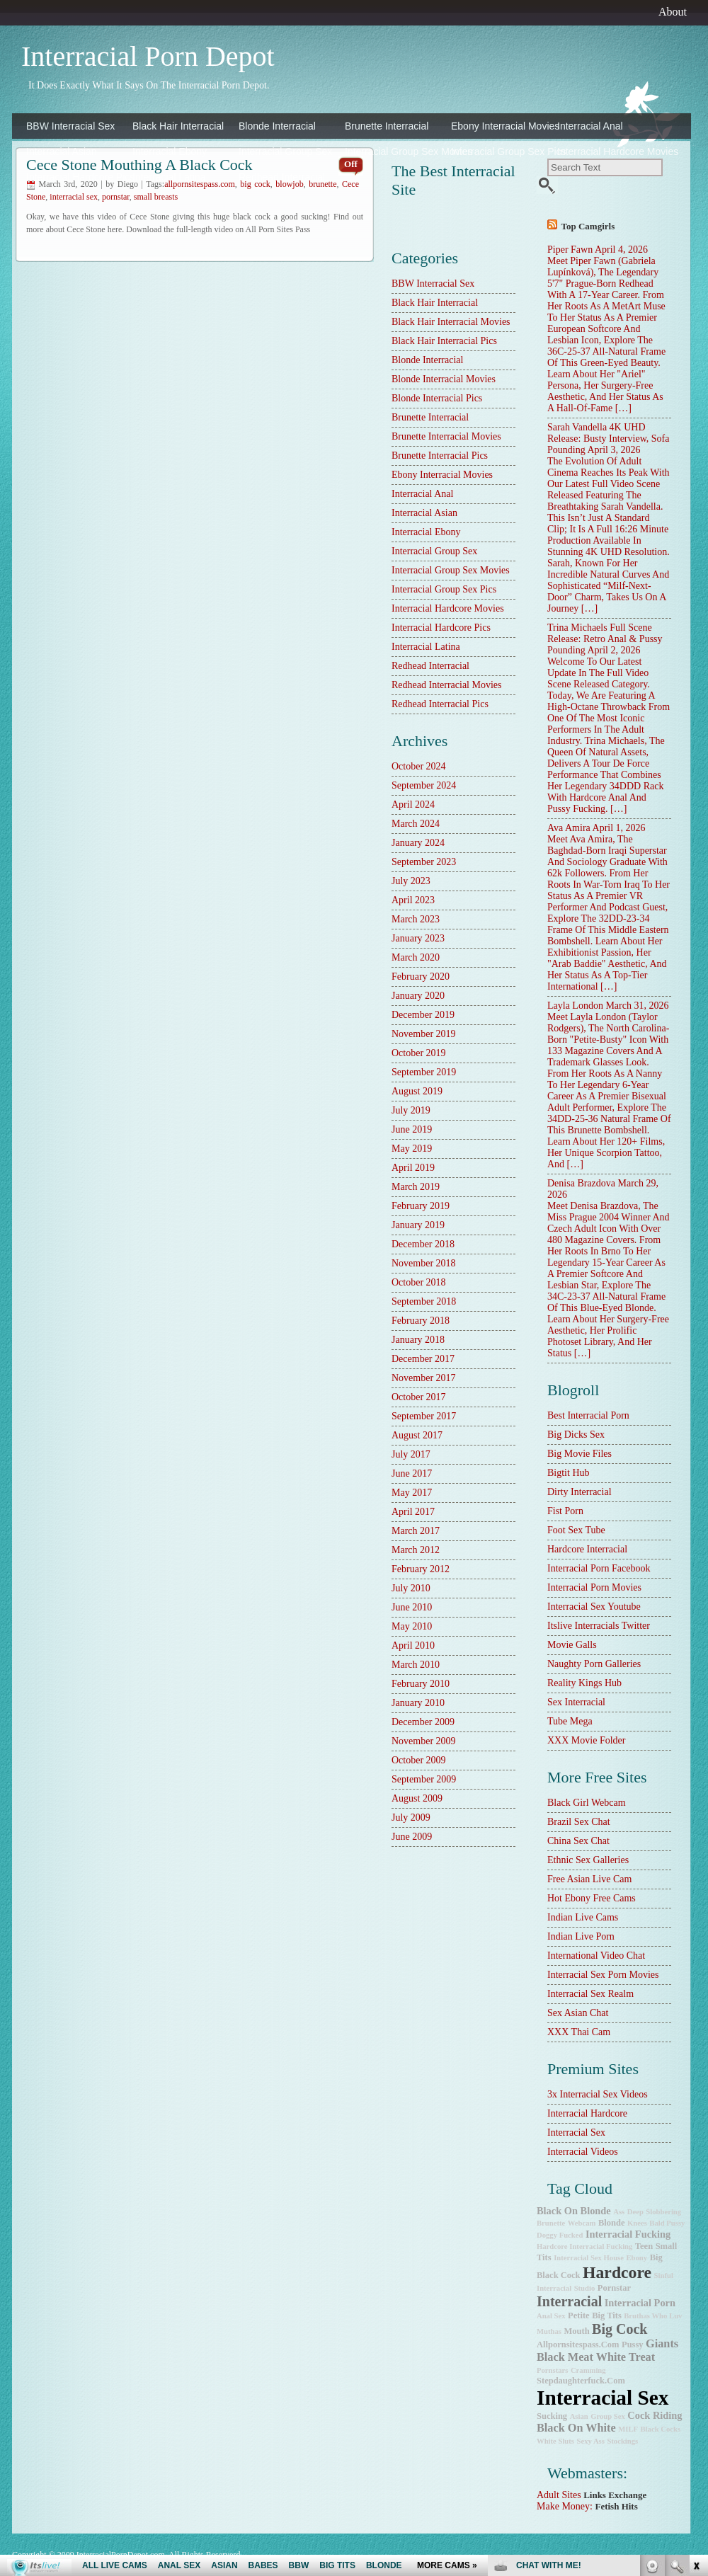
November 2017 (424, 1378)
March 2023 (416, 919)
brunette (551, 2223)
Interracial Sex (576, 2132)
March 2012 (416, 1550)
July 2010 (411, 1588)
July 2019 (411, 1110)
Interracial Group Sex (285, 151)
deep (635, 2212)
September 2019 (424, 1072)
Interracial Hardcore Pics (75, 177)
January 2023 (418, 938)
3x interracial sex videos (597, 2094)
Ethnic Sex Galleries (588, 1860)
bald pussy (667, 2223)
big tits (607, 2315)
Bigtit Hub (568, 1472)
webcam (582, 2223)
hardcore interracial (587, 1549)
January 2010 (418, 1703)
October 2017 (419, 1397)
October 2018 (419, 1282)
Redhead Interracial (282, 177)
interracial (569, 2301)
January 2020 (418, 995)
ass (618, 2212)
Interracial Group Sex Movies (394, 151)
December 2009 (423, 1722)
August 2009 (417, 1798)
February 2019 (421, 1206)
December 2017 (423, 1358)
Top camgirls (588, 226)
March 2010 (416, 1664)
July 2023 (411, 881)
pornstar (116, 197)
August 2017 (417, 1435)
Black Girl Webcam (586, 1802)
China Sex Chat (578, 1841)
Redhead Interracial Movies (447, 685)
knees (637, 2223)
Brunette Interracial (386, 126)
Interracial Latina (169, 177)
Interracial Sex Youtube (594, 1606)
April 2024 (413, 804)
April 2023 (413, 900)
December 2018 (423, 1244)
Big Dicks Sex (576, 1434)
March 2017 (416, 1530)
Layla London (575, 1005)
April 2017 (413, 1511)
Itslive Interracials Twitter (598, 1625)
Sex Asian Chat (577, 2013)
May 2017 (412, 1492)
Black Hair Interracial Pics (444, 341)
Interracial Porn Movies (594, 1587)
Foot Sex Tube (576, 1530)
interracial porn (640, 2302)
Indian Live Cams (582, 1917)
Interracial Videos (582, 2151)
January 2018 (418, 1339)
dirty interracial (579, 1492)
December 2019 (423, 1014)
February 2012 (421, 1569)
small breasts (156, 197)
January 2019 (418, 1225)
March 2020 (416, 957)
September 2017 (424, 1416)
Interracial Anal (590, 126)
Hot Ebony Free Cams (591, 1898)
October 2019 (419, 1053)
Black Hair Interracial (178, 126)
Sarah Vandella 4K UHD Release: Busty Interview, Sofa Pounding (608, 438)
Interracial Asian (61, 151)
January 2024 (418, 842)
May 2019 (412, 1148)
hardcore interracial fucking (584, 2246)
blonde (611, 2223)
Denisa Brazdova (581, 1183)
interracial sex (74, 197)
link (695, 2355)
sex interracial (576, 1702)
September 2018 (424, 1301)
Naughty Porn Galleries (594, 1664)
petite (579, 2315)
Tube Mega (570, 1721)
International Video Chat (596, 1955)
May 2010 (412, 1626)
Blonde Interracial (277, 126)
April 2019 (413, 1167)
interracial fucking (628, 2234)
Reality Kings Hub (584, 1683)
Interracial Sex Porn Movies (602, 1974)
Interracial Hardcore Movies (606, 151)
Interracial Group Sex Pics (500, 151)
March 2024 (416, 823)
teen (644, 2246)
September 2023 (424, 862)
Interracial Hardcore (587, 2113)
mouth (576, 2331)
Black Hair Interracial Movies (451, 321)
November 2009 (424, 1741)
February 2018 (421, 1320)
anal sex (551, 2316)
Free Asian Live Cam (589, 1879)
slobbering (663, 2212)
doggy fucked (560, 2235)
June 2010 (412, 1607)
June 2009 (412, 1836)
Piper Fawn (570, 249)
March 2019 (416, 1186)
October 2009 (419, 1760)
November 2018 (424, 1263)
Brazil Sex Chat (578, 1821)
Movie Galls (572, 1644)
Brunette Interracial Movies (446, 436)
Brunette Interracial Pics (440, 455)
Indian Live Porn (581, 1936)
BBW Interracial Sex (70, 126)
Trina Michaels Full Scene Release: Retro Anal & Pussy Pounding (605, 639)
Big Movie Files (579, 1453)
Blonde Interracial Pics (437, 398)
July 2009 (411, 1817)
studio (584, 2288)
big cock (619, 2329)
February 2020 (421, 976)
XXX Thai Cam (578, 2032)
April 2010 (413, 1645)
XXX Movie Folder (586, 1740)
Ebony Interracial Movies (500, 126)
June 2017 (412, 1473)
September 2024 (424, 785)
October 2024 (419, 766)
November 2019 (424, 1034)
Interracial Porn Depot (148, 56)
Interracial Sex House (589, 2258)
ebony (637, 2258)
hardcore (617, 2272)
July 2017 (411, 1454)
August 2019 (417, 1091)
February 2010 (421, 1683)
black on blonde (574, 2210)
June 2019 (412, 1129)
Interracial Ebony (169, 151)
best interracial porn (588, 1415)
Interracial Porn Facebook (598, 1568)
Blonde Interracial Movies (444, 379)
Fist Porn (565, 1511)
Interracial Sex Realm (590, 1993)
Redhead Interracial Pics (440, 704)
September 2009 (424, 1779)
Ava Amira (568, 828)
